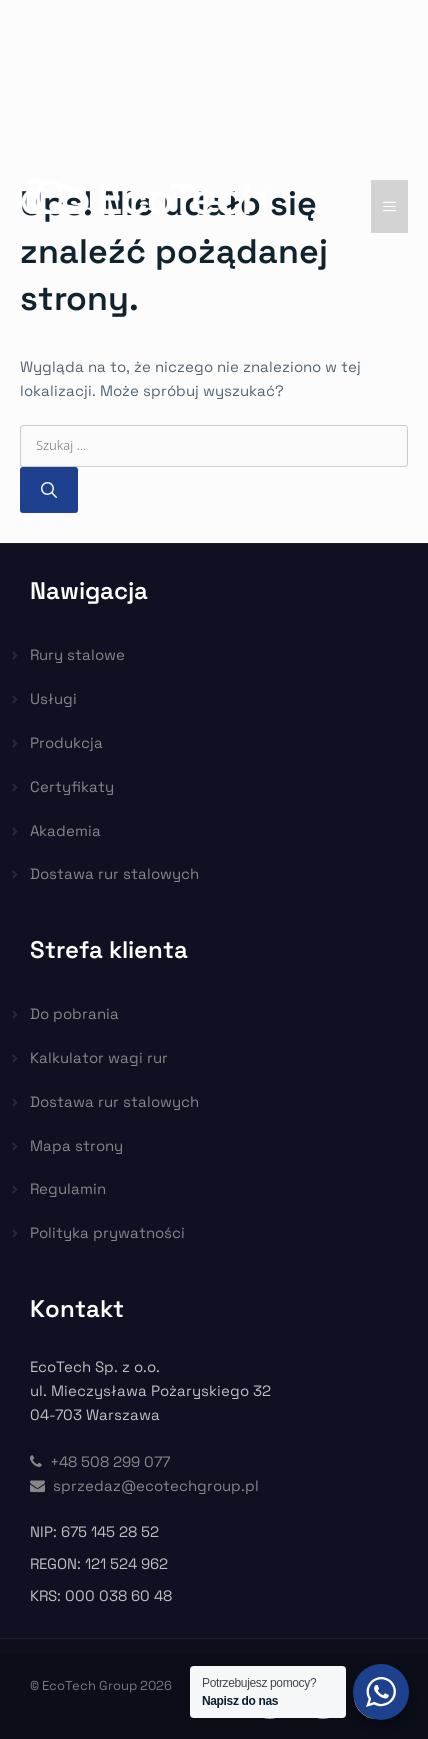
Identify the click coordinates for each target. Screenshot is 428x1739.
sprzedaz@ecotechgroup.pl (144, 1485)
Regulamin (68, 1188)
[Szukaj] (49, 490)
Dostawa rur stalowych (114, 873)
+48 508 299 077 (100, 1461)
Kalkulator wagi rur (99, 1057)
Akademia (65, 830)
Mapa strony (76, 1145)
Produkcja (66, 742)
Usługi (53, 698)
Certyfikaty (72, 786)
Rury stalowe (77, 654)
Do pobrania (74, 1013)
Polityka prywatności (107, 1232)
